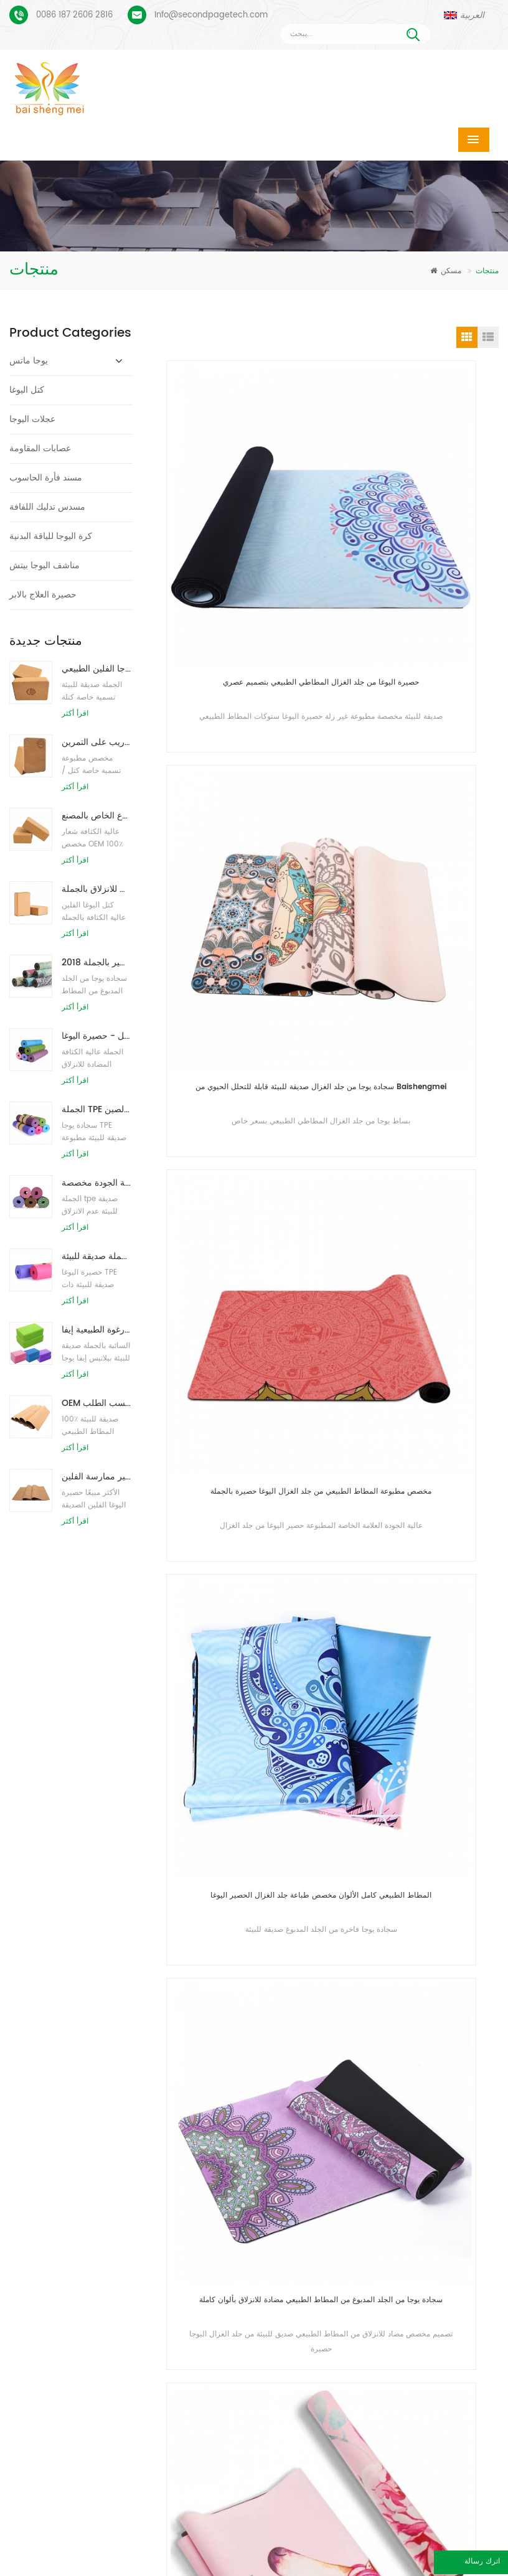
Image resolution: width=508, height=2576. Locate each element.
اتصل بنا (349, 2547)
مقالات (164, 2566)
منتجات (164, 2547)
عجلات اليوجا (32, 419)
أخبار (427, 2547)
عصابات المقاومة (40, 448)
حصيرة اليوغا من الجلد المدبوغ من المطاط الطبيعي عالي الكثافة (419, 1061)
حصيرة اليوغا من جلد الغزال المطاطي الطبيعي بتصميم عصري (248, 543)
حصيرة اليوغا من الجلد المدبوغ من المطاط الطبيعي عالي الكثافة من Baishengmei (419, 1319)
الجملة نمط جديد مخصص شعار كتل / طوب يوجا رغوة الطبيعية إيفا (97, 1330)
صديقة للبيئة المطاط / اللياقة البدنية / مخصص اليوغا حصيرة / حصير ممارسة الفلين (97, 1476)
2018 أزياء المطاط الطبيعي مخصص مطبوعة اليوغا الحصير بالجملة (97, 962)
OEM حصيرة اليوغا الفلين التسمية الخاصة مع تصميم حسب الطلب (97, 1403)
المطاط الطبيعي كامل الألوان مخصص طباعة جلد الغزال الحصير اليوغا (419, 802)
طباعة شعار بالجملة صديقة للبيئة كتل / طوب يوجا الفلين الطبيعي (97, 669)
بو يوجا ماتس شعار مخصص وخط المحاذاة (93, 2243)
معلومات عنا (256, 2547)
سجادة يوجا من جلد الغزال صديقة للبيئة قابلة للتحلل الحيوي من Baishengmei (419, 543)
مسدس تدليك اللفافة (47, 507)
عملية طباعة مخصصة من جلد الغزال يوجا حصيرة (93, 2204)
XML (347, 2566)
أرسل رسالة (146, 2075)
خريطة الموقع (258, 2566)
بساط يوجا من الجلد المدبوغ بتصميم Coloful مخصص (93, 2165)
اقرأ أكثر (75, 713)
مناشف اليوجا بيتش (44, 565)
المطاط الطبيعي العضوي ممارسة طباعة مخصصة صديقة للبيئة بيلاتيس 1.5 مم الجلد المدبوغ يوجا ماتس (248, 1579)
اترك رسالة (423, 2564)
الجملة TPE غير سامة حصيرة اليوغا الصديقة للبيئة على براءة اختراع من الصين (97, 1109)
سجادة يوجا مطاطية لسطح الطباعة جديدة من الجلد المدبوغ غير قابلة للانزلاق (248, 1319)
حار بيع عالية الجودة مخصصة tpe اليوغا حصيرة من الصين (97, 1183)
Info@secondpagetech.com (211, 15)
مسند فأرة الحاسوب (45, 478)
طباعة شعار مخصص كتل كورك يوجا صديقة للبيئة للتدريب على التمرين (97, 742)
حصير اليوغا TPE (208, 2169)
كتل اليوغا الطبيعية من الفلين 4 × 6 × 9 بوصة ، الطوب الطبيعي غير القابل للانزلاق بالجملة (97, 889)
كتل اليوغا (26, 390)
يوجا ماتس (28, 361)
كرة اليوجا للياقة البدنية (50, 536)
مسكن (445, 271)
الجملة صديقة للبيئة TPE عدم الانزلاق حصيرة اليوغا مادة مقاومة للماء (97, 1256)
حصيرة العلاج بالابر (43, 595)
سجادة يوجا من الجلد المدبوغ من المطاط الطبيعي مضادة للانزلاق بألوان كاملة (248, 1061)
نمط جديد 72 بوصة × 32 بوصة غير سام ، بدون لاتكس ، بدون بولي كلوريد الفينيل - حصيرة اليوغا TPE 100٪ (97, 1036)
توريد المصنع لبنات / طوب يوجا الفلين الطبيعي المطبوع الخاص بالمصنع (97, 815)
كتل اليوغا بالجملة (210, 2363)
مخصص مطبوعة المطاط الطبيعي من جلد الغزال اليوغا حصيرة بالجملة (248, 802)
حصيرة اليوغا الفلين (213, 2228)
